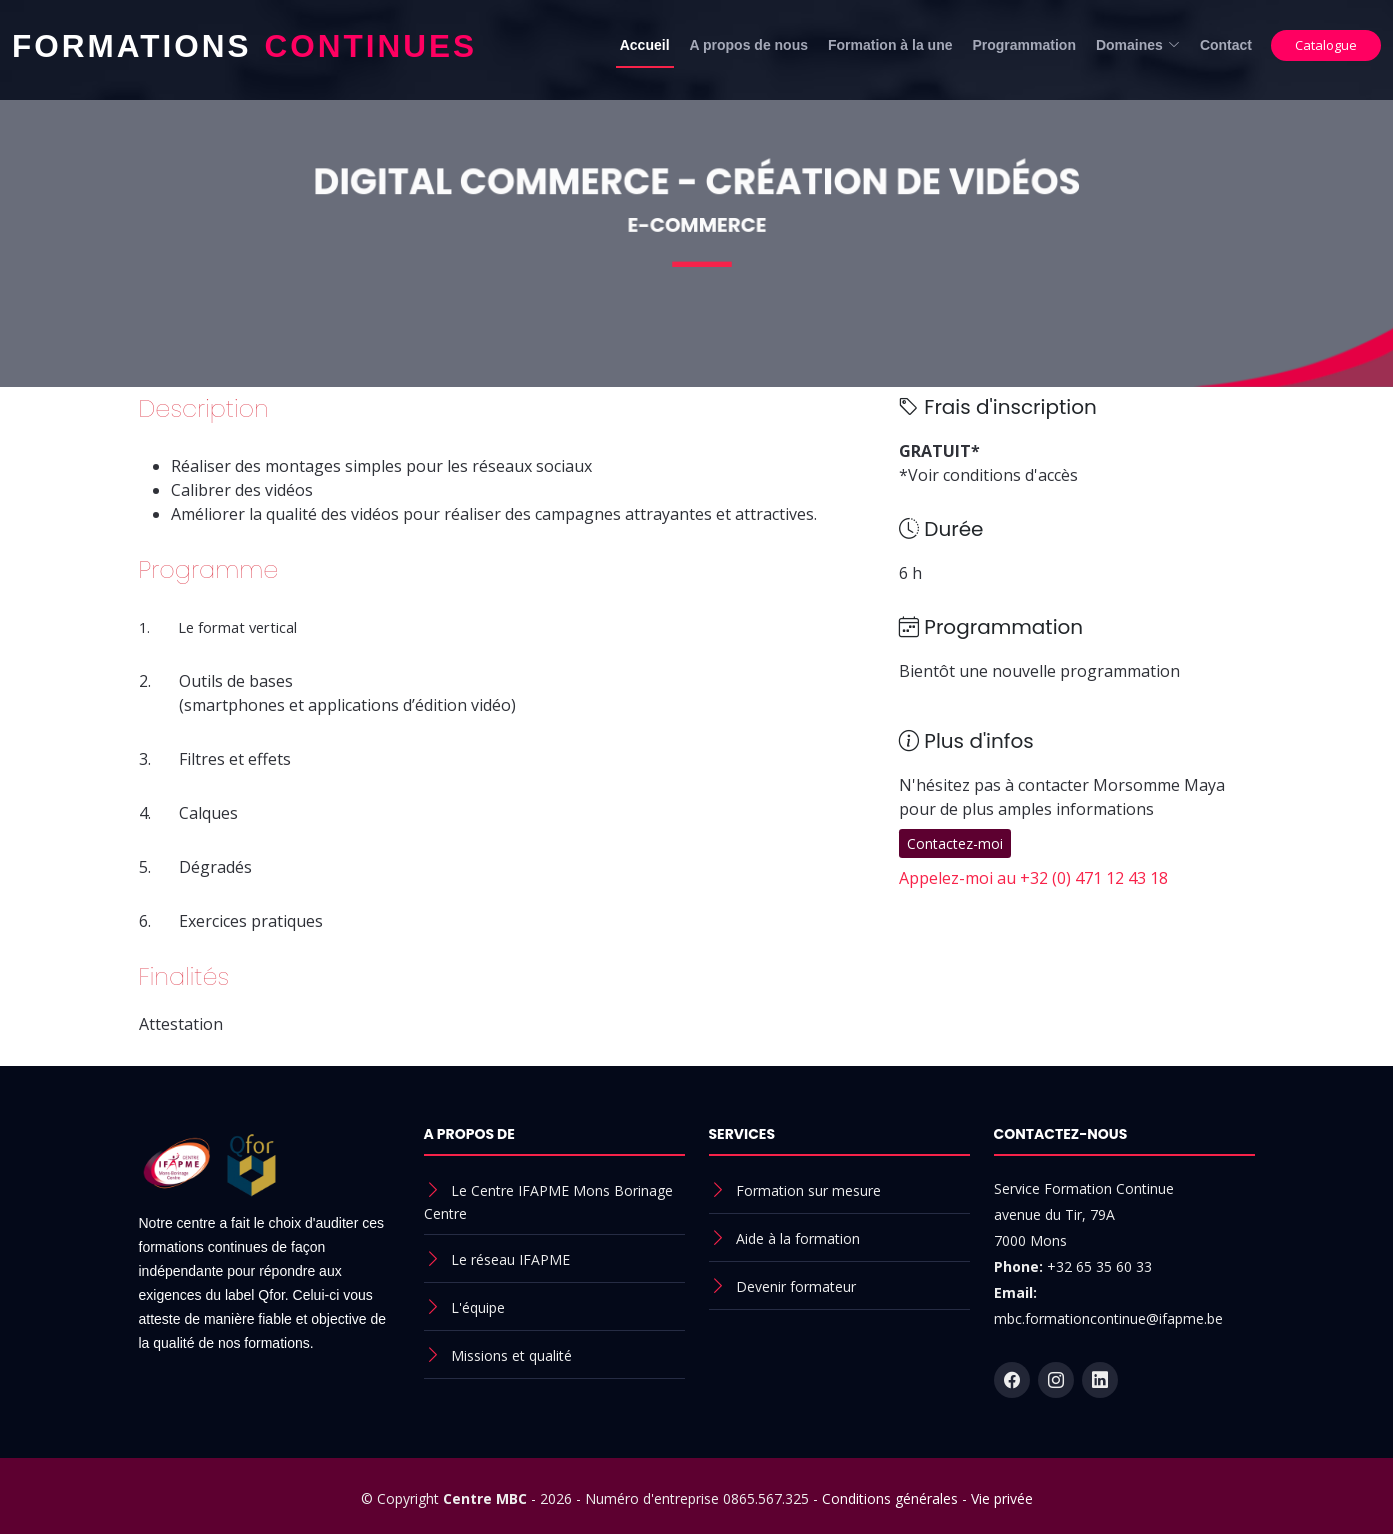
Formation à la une (890, 45)
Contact (1226, 45)
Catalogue (1326, 45)
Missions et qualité (511, 1355)
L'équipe (478, 1307)
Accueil (645, 45)
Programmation (1023, 45)
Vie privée (1002, 1498)
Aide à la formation (798, 1238)
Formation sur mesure (808, 1190)
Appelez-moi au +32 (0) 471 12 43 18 (1033, 878)
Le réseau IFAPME (510, 1259)
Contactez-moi (955, 843)
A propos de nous (749, 45)
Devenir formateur (796, 1286)
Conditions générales (890, 1498)
